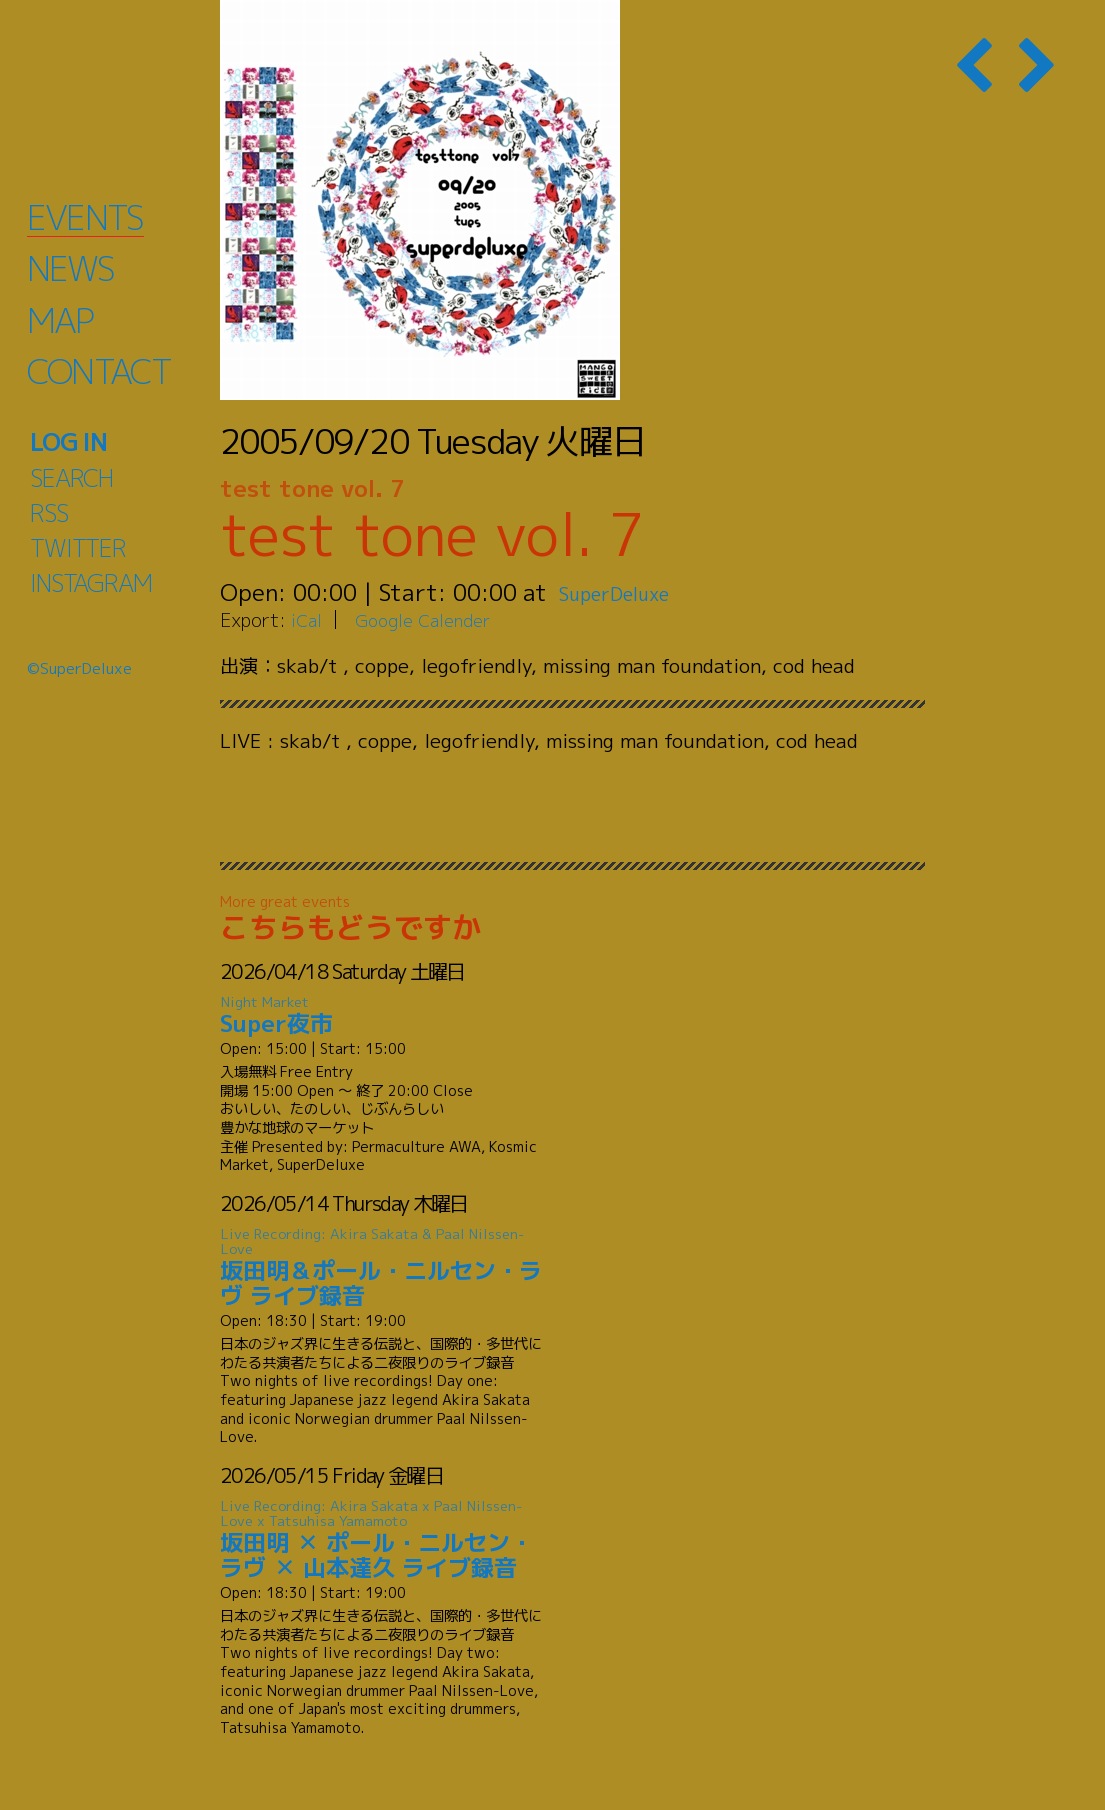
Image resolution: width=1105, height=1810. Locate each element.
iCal (308, 619)
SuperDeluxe (627, 592)
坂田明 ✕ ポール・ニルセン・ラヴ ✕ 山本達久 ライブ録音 (385, 1540)
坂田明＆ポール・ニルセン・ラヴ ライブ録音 (385, 1268)
